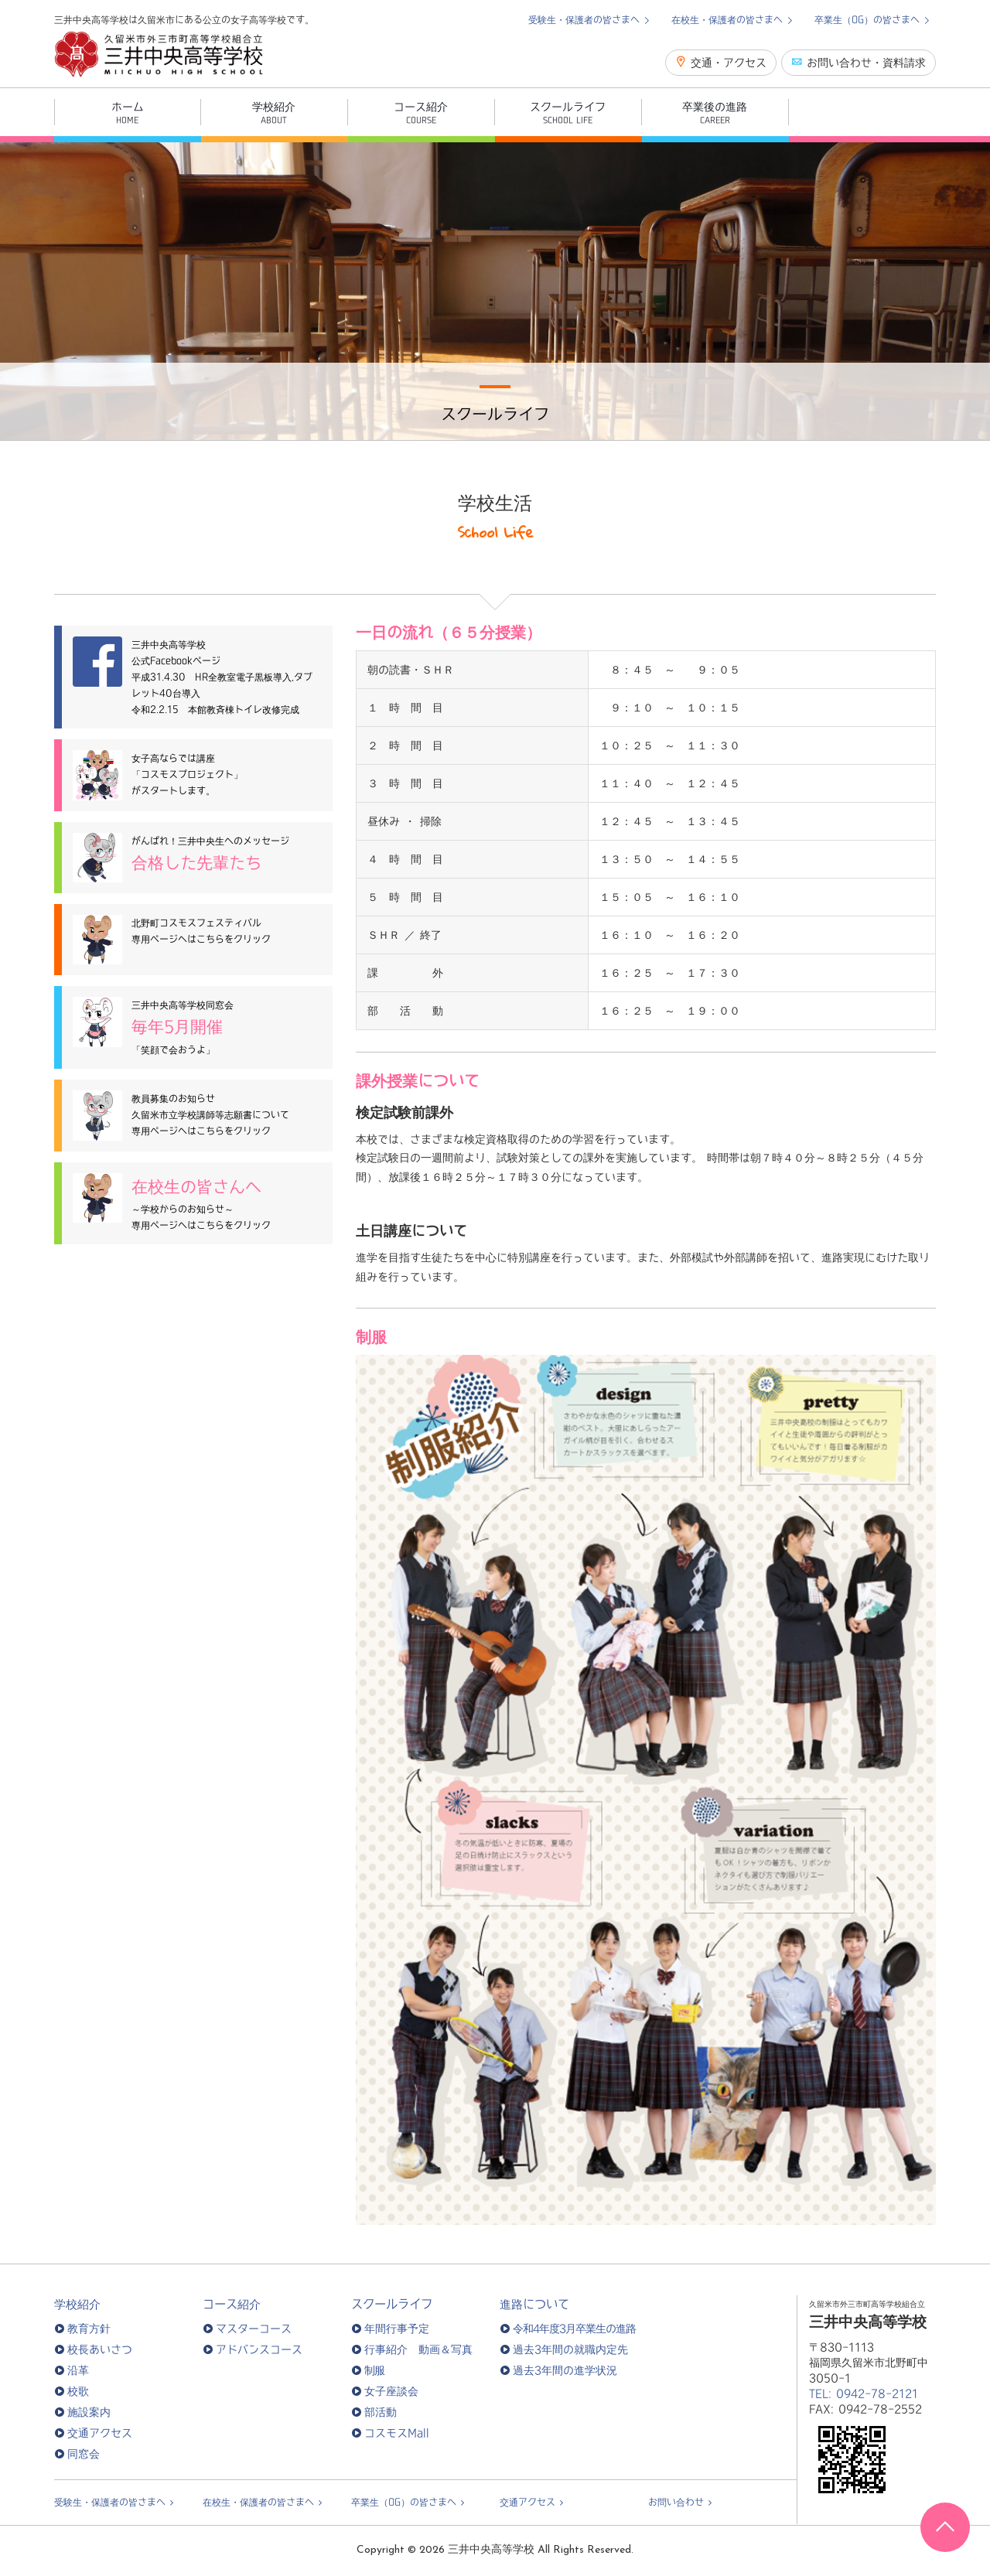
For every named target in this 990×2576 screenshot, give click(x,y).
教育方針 (89, 2328)
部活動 (380, 2412)
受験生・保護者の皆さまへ (586, 19)
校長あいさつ (99, 2349)
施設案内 (89, 2412)
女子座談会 (391, 2391)
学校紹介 (77, 2304)
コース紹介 (232, 2304)
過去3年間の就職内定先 (570, 2349)
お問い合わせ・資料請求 (858, 62)
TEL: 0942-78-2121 (863, 2393)
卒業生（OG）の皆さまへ (868, 19)
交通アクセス (99, 2433)
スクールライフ (391, 2304)
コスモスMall (396, 2433)
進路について (534, 2304)
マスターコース (254, 2328)
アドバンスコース (259, 2349)
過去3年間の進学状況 (565, 2370)
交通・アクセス (720, 62)
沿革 (78, 2370)
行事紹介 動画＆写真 (418, 2349)
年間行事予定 (396, 2328)
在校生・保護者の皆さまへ (729, 19)
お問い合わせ (676, 2501)
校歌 (78, 2391)
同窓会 (83, 2453)
